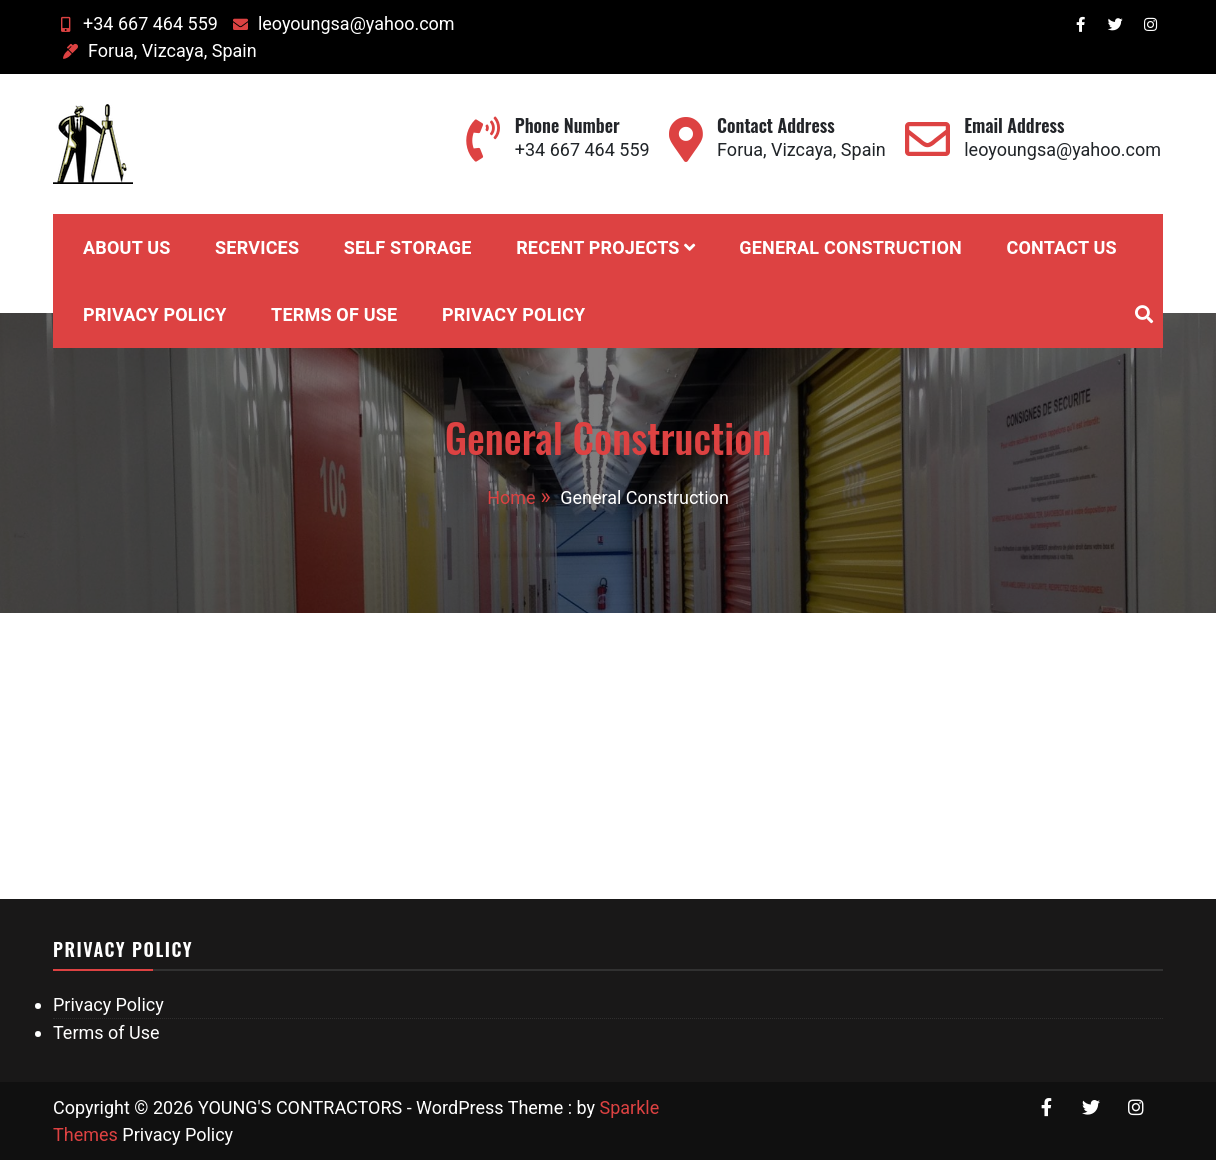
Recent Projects (598, 247)
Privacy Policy (155, 314)
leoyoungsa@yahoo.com (341, 23)
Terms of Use (334, 314)
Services (257, 247)
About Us (127, 247)
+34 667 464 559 (135, 23)
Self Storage (408, 247)
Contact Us (1061, 247)
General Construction (850, 247)
